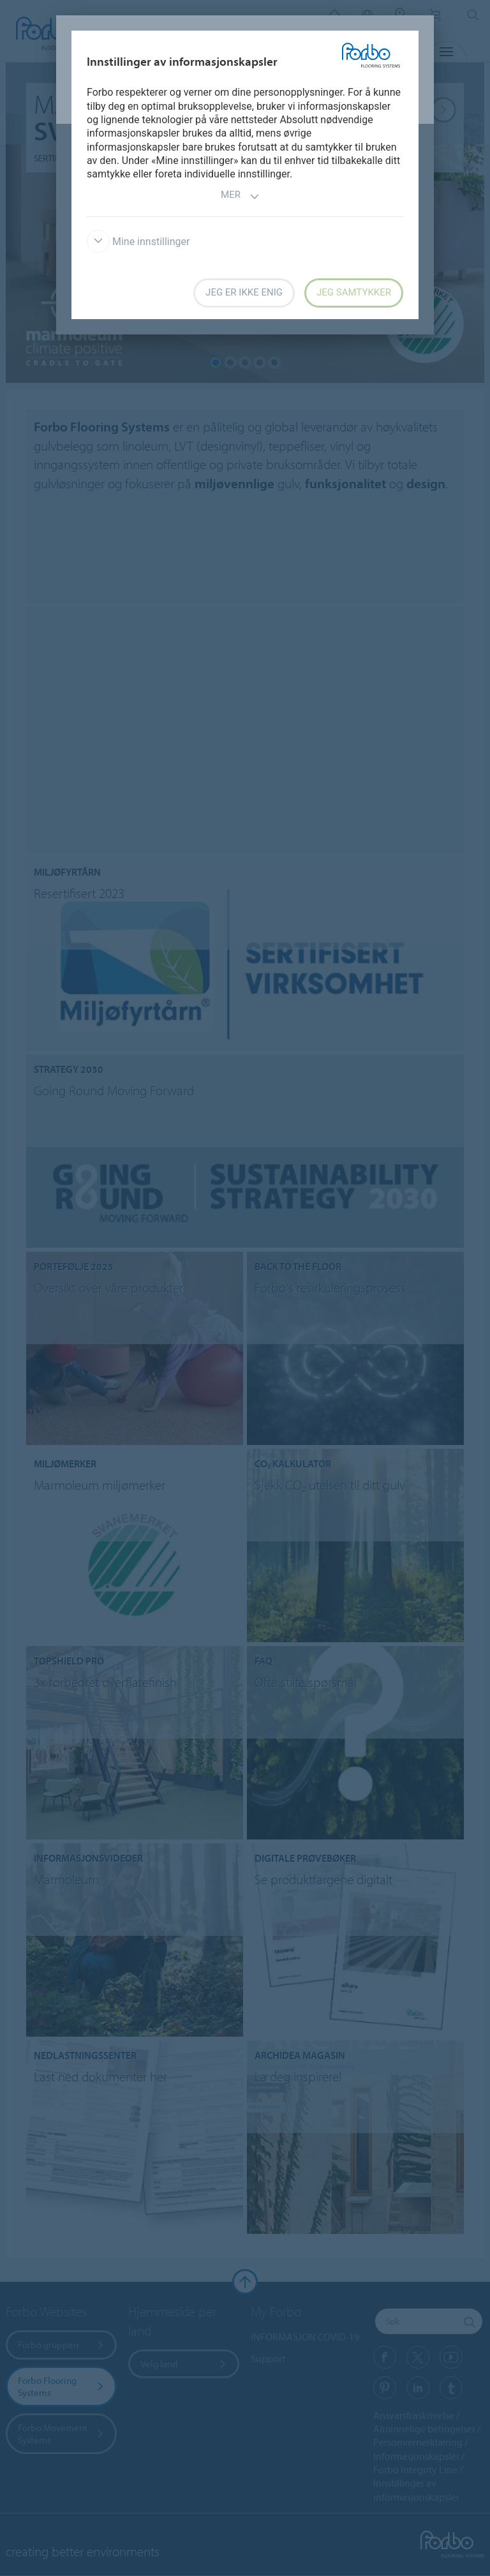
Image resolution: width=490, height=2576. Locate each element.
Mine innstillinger (138, 242)
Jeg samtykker (353, 292)
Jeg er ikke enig (244, 292)
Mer (240, 196)
